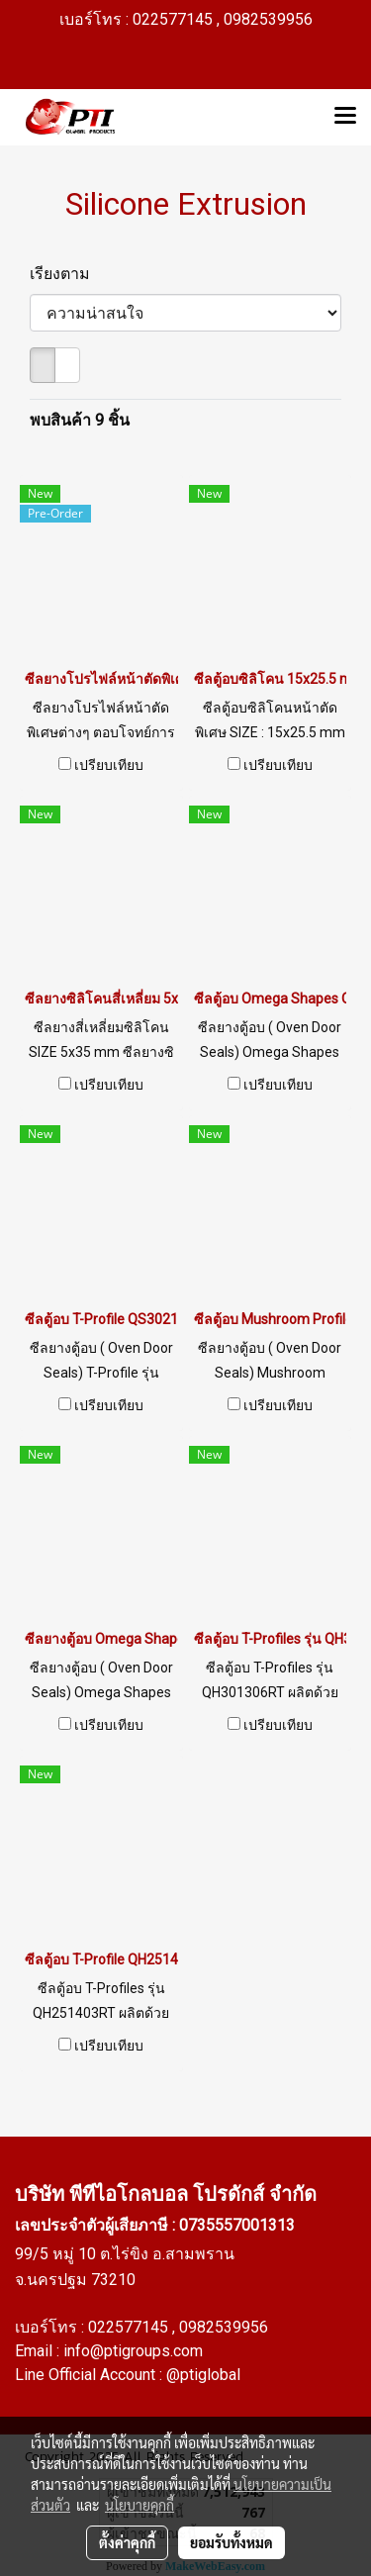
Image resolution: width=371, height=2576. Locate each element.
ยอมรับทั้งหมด (231, 2542)
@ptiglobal (203, 2374)
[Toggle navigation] (345, 117)
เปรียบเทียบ (108, 765)
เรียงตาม (66, 273)
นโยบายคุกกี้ (139, 2505)
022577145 (130, 2327)
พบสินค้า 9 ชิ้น (80, 420)
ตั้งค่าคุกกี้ (127, 2542)
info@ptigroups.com (133, 2350)
